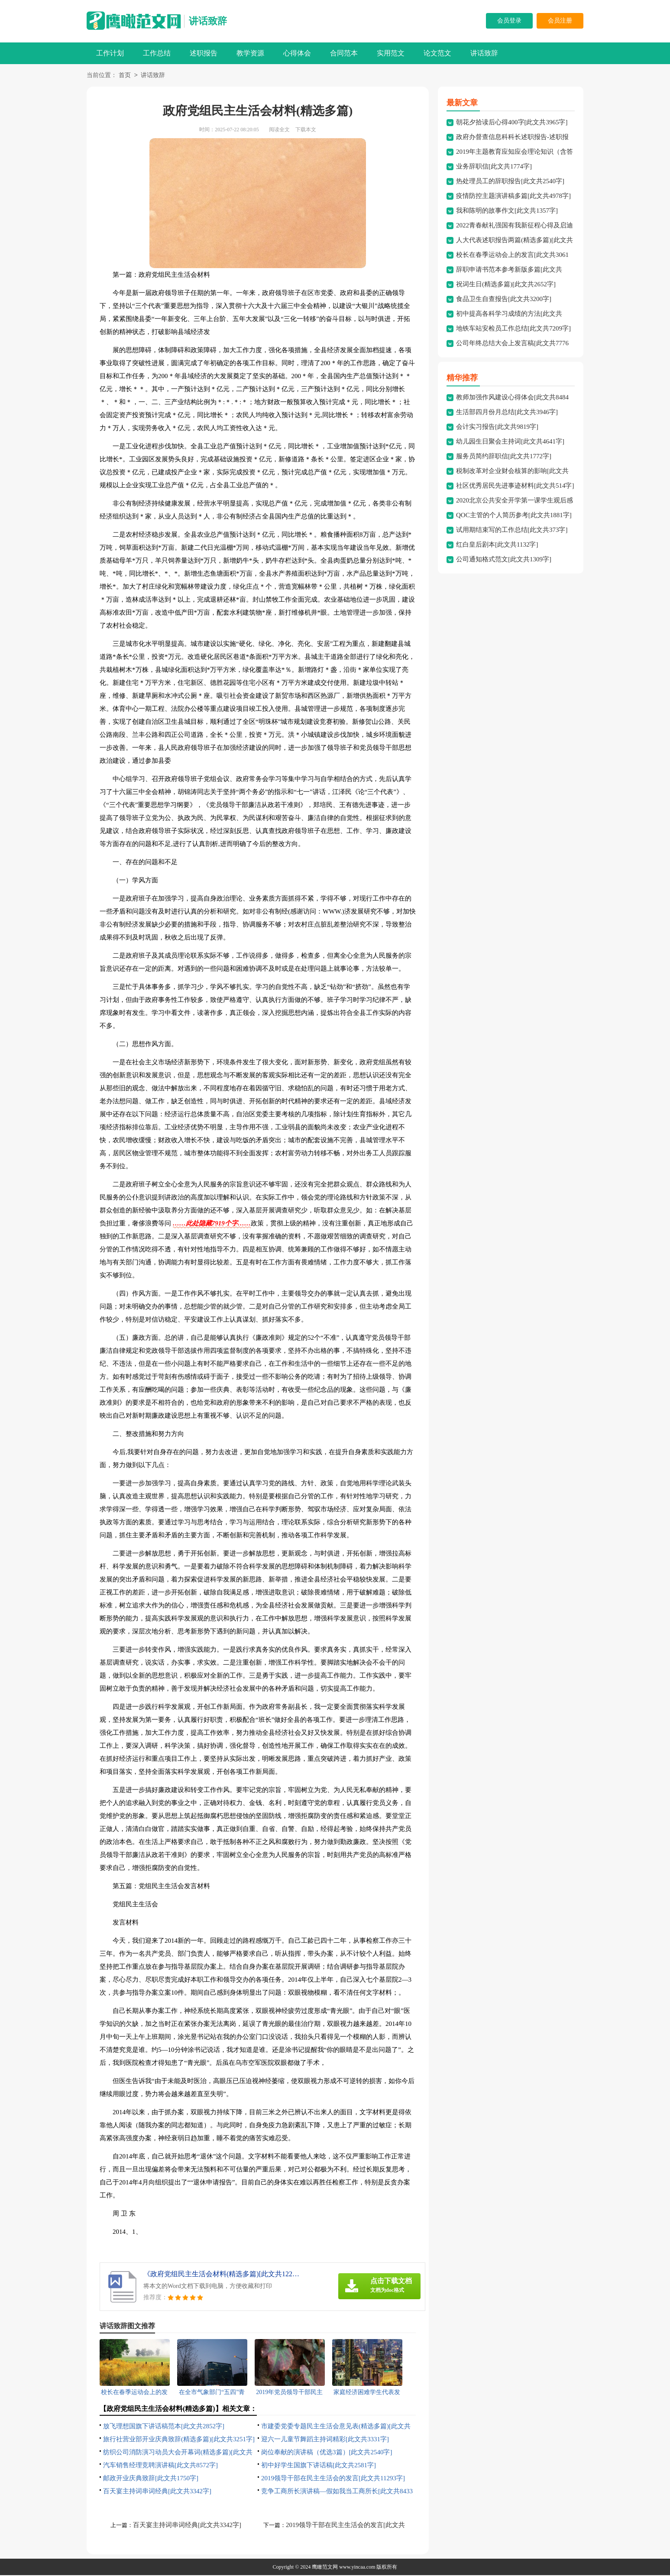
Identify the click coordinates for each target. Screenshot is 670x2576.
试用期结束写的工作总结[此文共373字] (512, 530)
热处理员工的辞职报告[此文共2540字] (510, 181)
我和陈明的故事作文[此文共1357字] (507, 211)
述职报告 (203, 53)
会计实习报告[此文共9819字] (497, 427)
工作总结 (157, 53)
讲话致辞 (208, 21)
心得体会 (297, 53)
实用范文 (391, 53)
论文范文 (437, 53)
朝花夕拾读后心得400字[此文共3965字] (512, 123)
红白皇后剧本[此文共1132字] (497, 545)
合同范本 (344, 53)
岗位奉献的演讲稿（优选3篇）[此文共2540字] (326, 2453)
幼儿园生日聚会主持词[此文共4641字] (510, 442)
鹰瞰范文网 (325, 2568)
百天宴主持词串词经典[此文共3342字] (157, 2492)
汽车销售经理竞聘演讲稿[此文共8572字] (160, 2466)
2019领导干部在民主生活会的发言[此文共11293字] (333, 2479)
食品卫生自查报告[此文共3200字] (503, 299)
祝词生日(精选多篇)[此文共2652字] (506, 285)
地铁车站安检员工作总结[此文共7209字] (513, 329)
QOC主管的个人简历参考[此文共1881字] (514, 515)
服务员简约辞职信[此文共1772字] (503, 457)
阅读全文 (279, 130)
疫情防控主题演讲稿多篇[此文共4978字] (513, 196)
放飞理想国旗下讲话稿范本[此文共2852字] (163, 2427)
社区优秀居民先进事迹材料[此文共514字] (515, 486)
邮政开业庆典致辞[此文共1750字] (150, 2479)
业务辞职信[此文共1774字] (494, 167)
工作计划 (110, 53)
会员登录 (509, 20)
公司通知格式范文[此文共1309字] (503, 560)
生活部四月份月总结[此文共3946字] (507, 412)
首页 (125, 76)
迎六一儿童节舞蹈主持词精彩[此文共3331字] (325, 2440)
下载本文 (305, 130)
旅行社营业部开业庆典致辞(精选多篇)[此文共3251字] (179, 2440)
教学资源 (250, 53)
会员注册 (560, 20)
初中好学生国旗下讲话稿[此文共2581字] (318, 2466)
